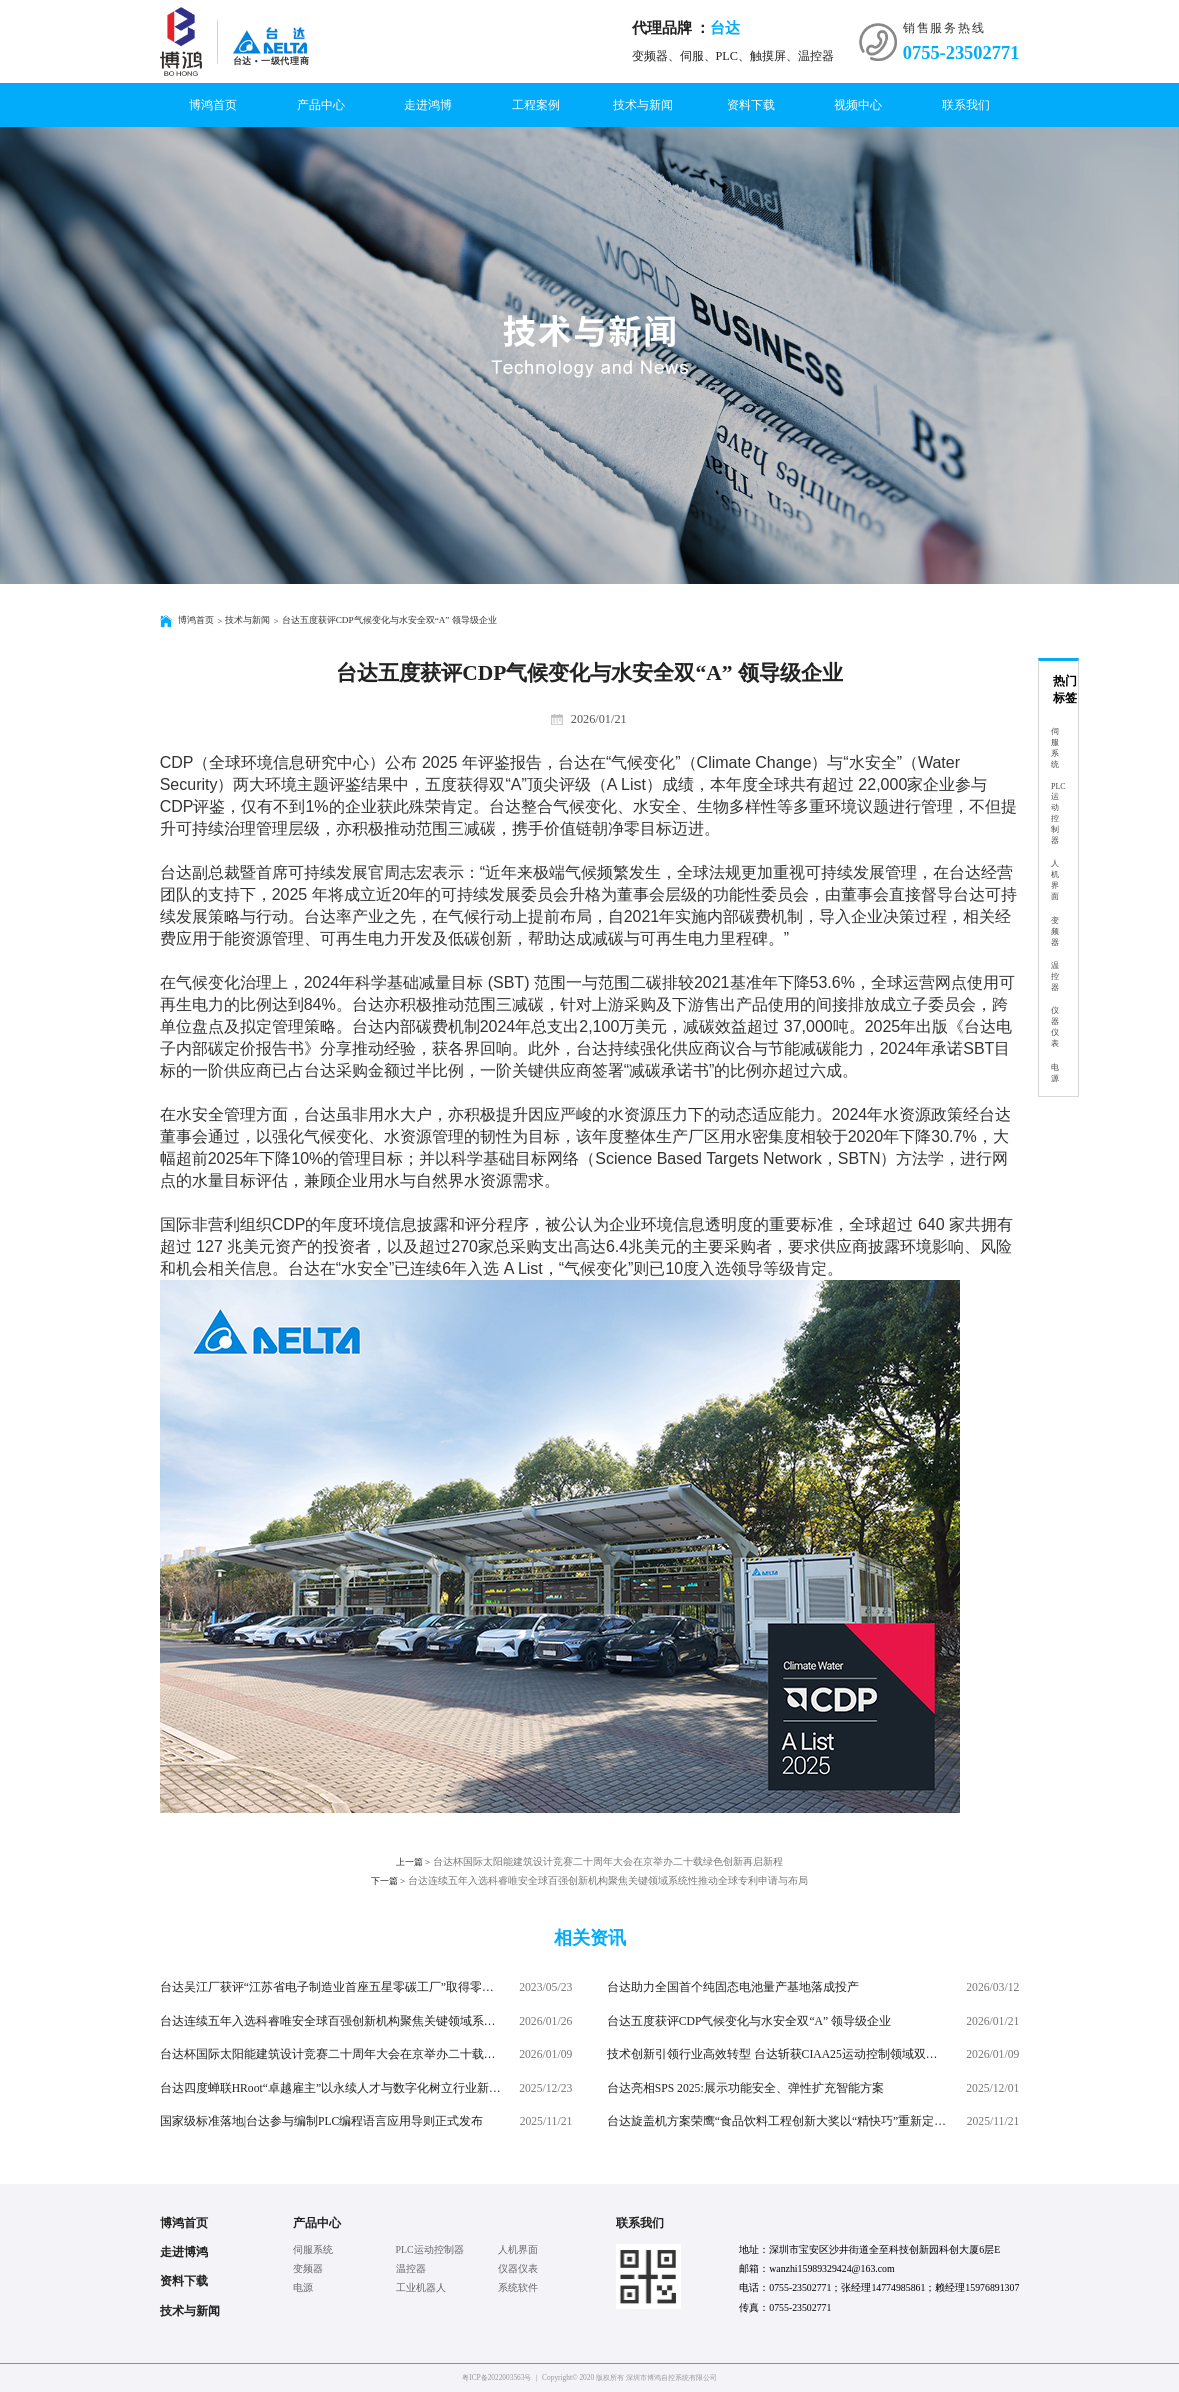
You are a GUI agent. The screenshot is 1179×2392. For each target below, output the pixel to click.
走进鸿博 (428, 105)
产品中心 (321, 105)
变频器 (1055, 931)
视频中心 (858, 105)
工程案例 (536, 105)
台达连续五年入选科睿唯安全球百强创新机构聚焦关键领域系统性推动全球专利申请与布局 (590, 1881)
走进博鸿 (184, 2252)
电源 (1055, 1073)
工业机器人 (421, 2287)
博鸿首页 (213, 105)
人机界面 (1055, 880)
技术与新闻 (643, 105)
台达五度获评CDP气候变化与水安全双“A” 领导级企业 (389, 620)
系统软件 (518, 2287)
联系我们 (966, 105)
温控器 (1055, 976)
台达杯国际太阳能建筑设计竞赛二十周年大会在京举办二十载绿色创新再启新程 (590, 1862)
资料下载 (751, 105)
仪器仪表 (1055, 1027)
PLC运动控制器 (1058, 813)
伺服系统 (1055, 748)
